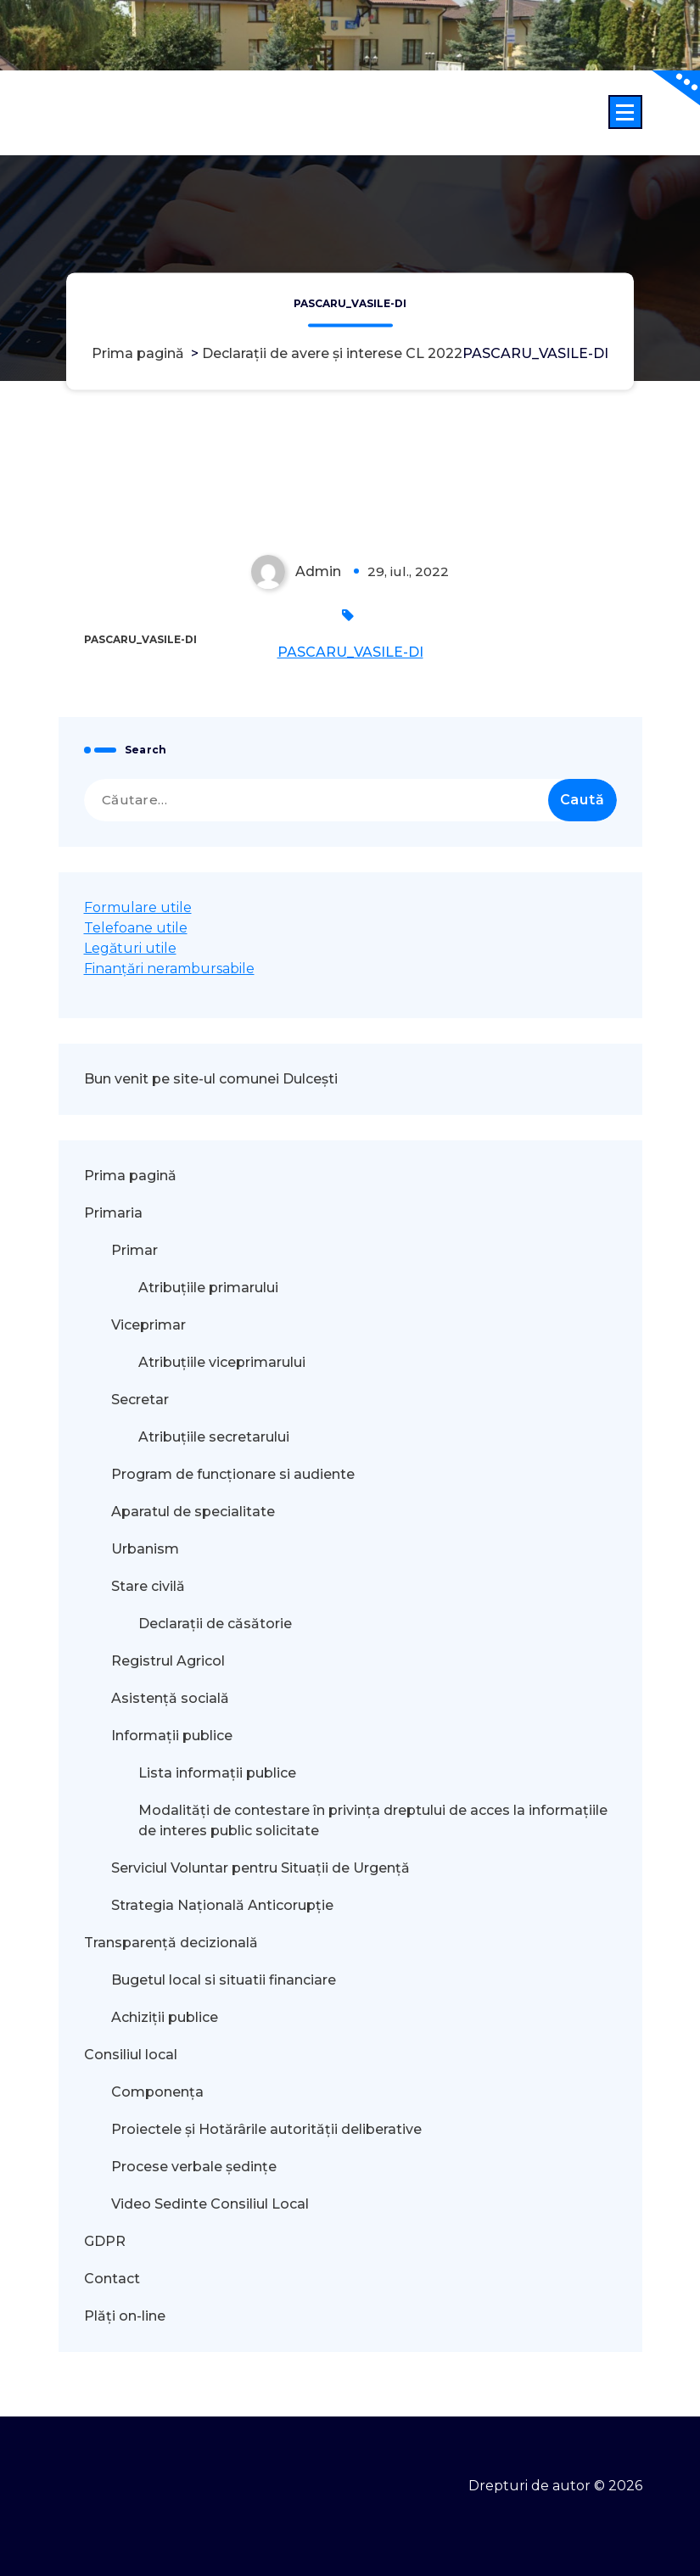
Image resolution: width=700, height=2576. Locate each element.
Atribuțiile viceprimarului (221, 1362)
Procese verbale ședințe (194, 2167)
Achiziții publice (164, 2017)
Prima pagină (138, 353)
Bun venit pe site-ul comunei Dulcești (211, 1079)
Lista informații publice (217, 1773)
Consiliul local (130, 2055)
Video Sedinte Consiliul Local (210, 2204)
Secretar (140, 1400)
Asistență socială (170, 1698)
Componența (157, 2092)
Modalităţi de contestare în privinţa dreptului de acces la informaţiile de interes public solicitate (373, 1820)
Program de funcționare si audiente (233, 1474)
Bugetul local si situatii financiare (223, 1980)
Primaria (113, 1213)
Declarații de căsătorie (215, 1624)
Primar (134, 1250)
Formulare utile (138, 907)
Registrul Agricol (169, 1661)
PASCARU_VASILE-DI (350, 652)
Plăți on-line (124, 2316)
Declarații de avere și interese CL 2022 (332, 353)
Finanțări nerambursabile (169, 968)
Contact (112, 2279)
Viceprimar (148, 1325)
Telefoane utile (136, 928)
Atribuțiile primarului (208, 1288)
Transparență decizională (171, 1943)
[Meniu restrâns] (625, 112)
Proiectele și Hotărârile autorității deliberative (266, 2129)
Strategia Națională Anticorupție (222, 1905)
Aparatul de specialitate (193, 1512)
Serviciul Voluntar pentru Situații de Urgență (260, 1868)
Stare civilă (148, 1586)
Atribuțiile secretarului (213, 1437)
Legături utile (130, 948)
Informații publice (171, 1736)
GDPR (105, 2241)
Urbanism (145, 1549)
